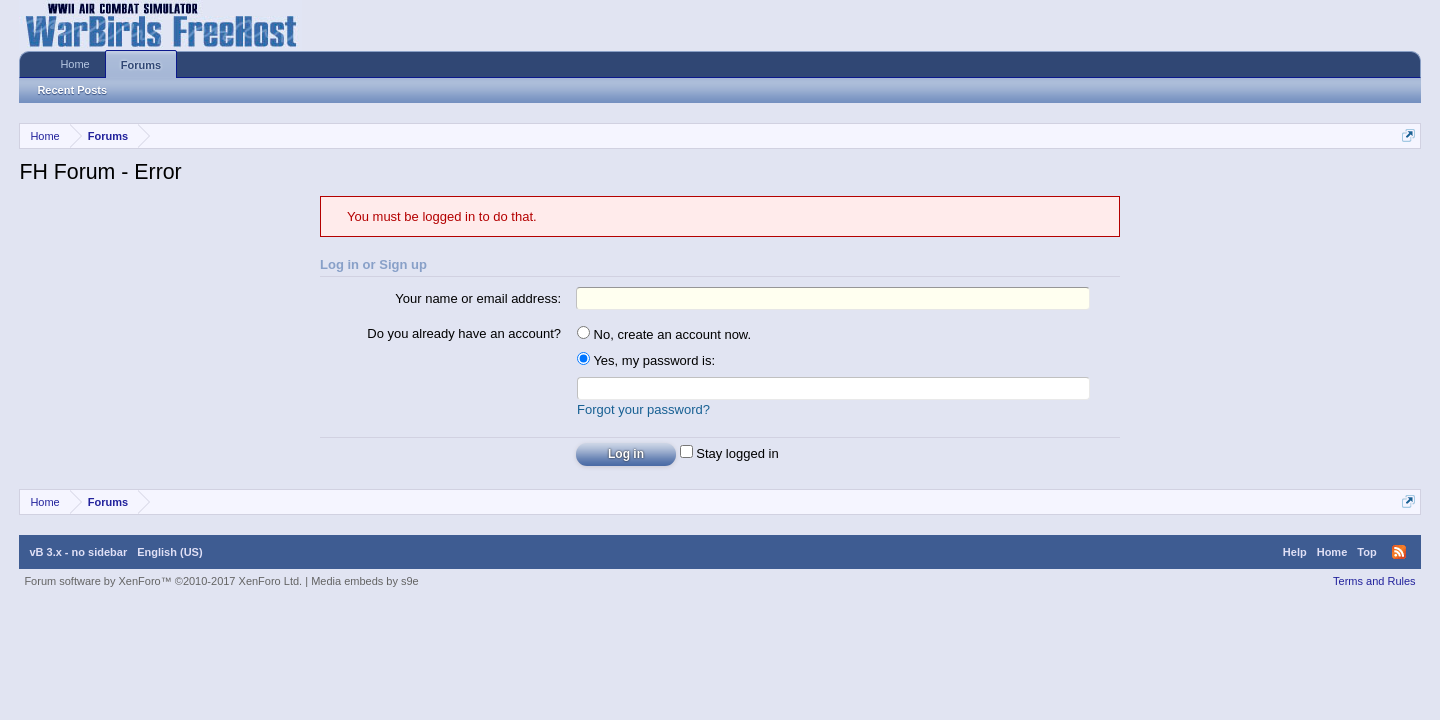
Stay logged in (729, 453)
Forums (141, 65)
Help (1295, 552)
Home (74, 64)
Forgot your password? (643, 409)
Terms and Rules (1374, 581)
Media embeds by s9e (365, 581)
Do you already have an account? (464, 333)
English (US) (169, 552)
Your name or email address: (478, 298)
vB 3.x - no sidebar (78, 552)
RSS (1399, 552)
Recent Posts (72, 90)
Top (1366, 552)
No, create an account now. (664, 334)
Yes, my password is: (646, 360)
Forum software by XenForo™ (163, 581)
